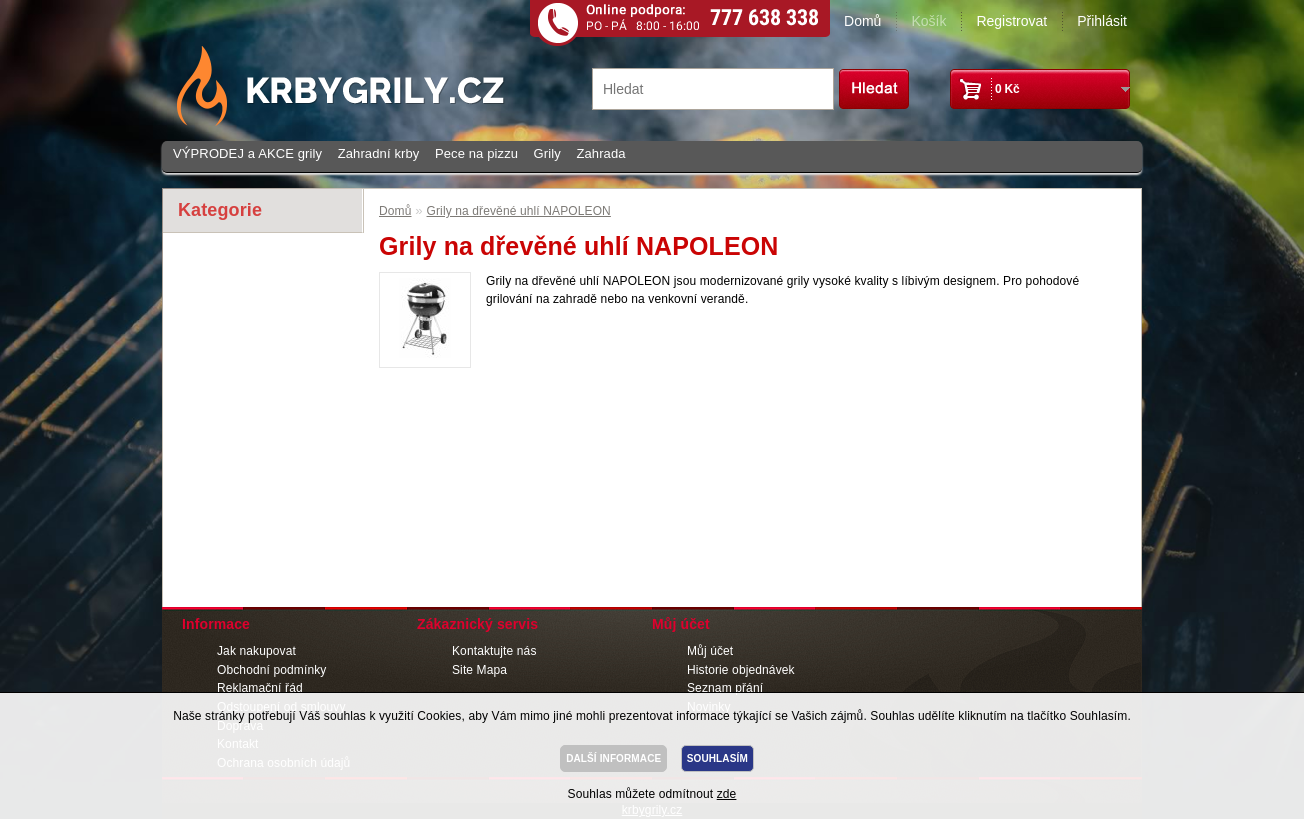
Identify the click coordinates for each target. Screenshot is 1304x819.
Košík (928, 21)
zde (727, 794)
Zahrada (600, 153)
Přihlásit (1102, 21)
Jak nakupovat (256, 651)
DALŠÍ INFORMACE (613, 758)
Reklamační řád (260, 688)
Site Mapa (479, 670)
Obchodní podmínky (271, 670)
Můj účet (710, 651)
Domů (862, 21)
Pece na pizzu (476, 153)
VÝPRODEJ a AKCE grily (247, 153)
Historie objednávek (741, 670)
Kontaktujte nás (494, 651)
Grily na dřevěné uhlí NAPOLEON (519, 211)
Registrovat (1011, 21)
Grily (547, 153)
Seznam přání (725, 688)
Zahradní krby (379, 153)
